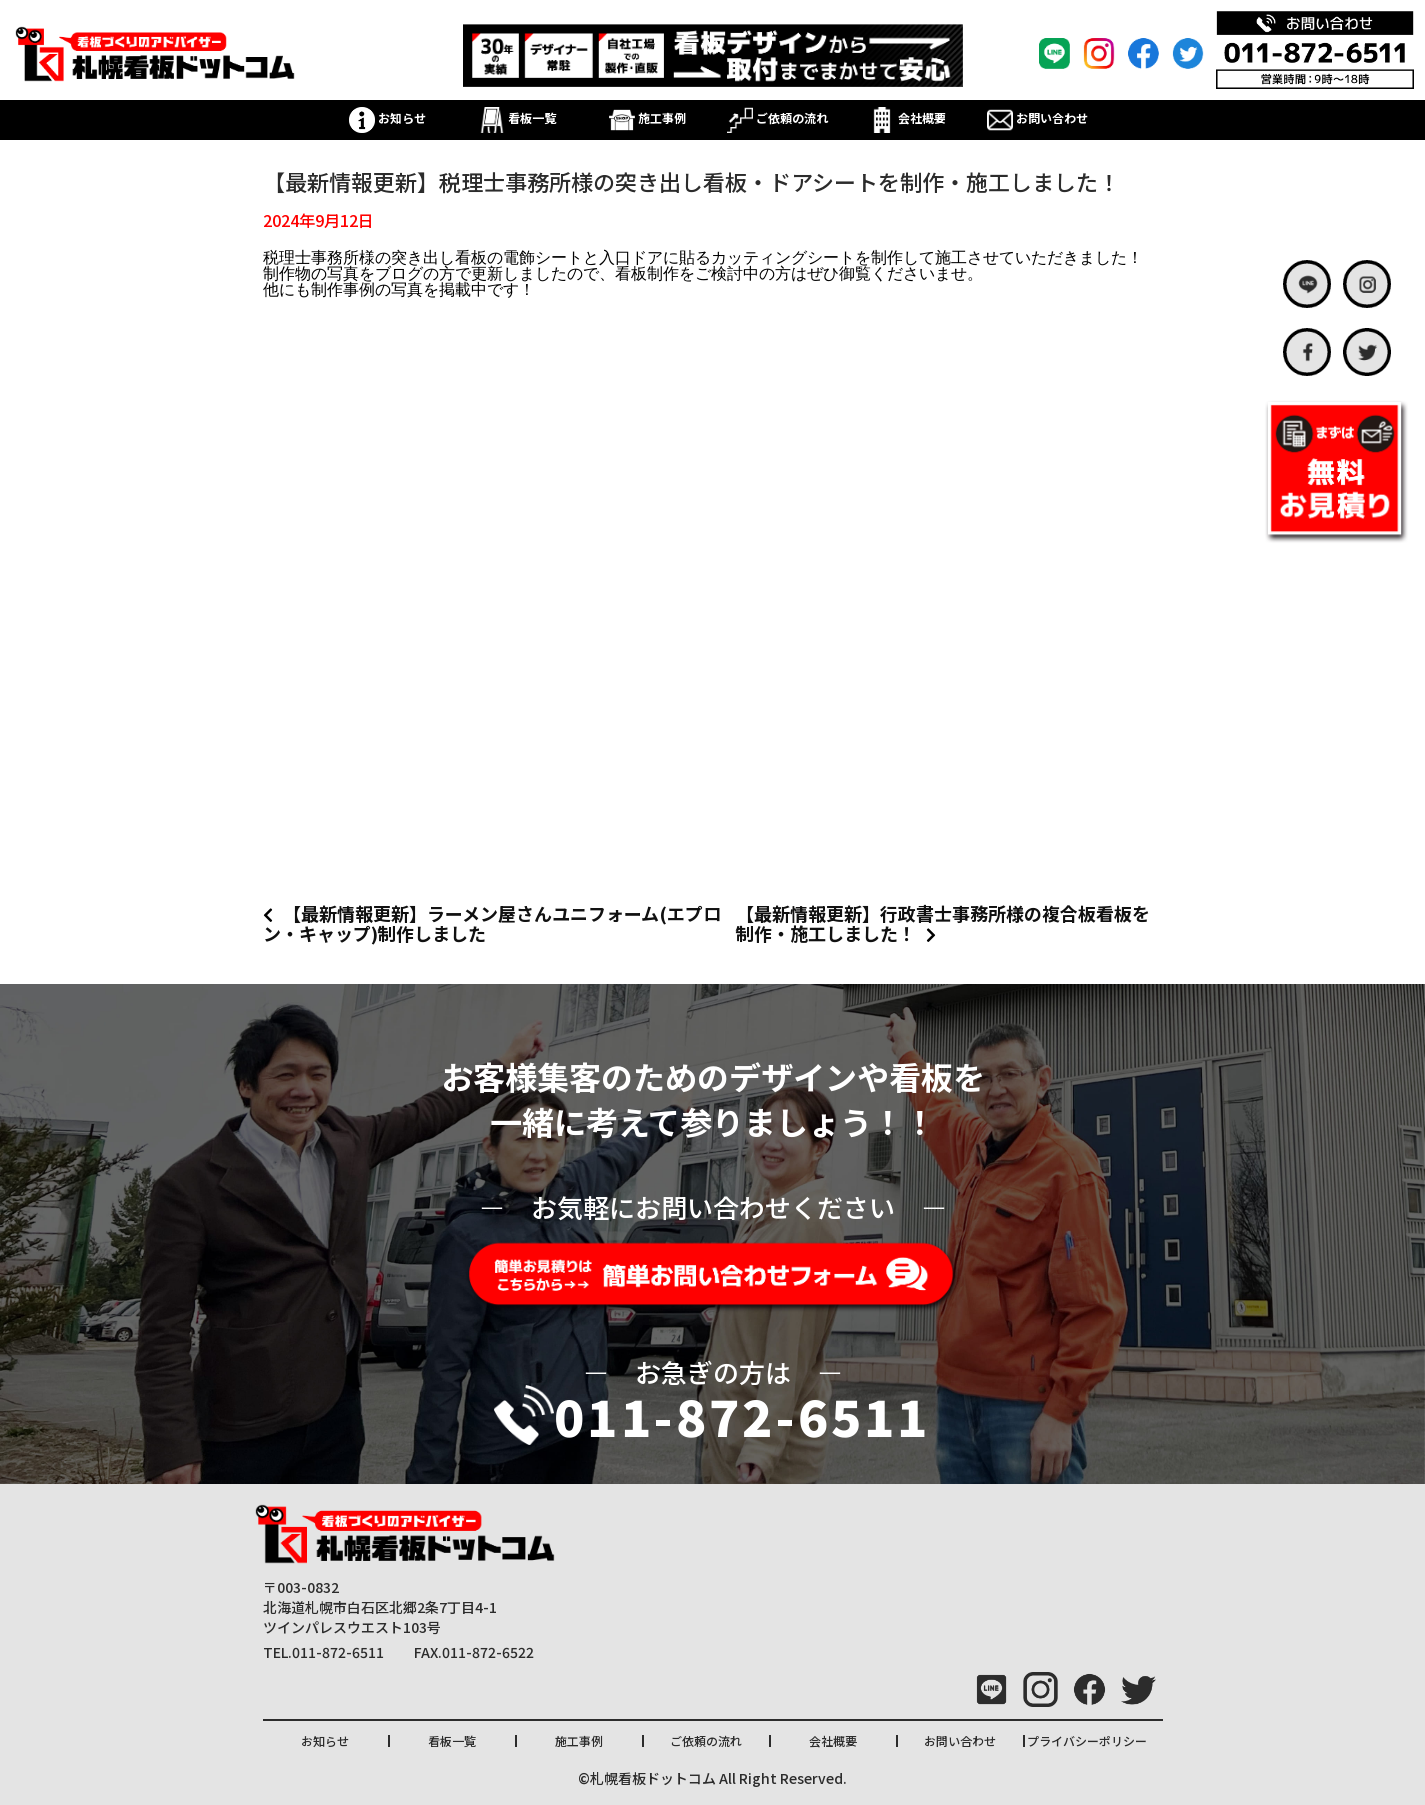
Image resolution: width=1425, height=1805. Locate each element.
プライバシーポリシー (1087, 1740)
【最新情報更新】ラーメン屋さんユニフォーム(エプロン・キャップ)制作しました (492, 923)
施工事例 (647, 117)
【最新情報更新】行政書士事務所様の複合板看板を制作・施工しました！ (943, 923)
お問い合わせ (1037, 117)
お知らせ (387, 117)
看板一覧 (517, 117)
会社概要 (907, 117)
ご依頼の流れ (777, 117)
